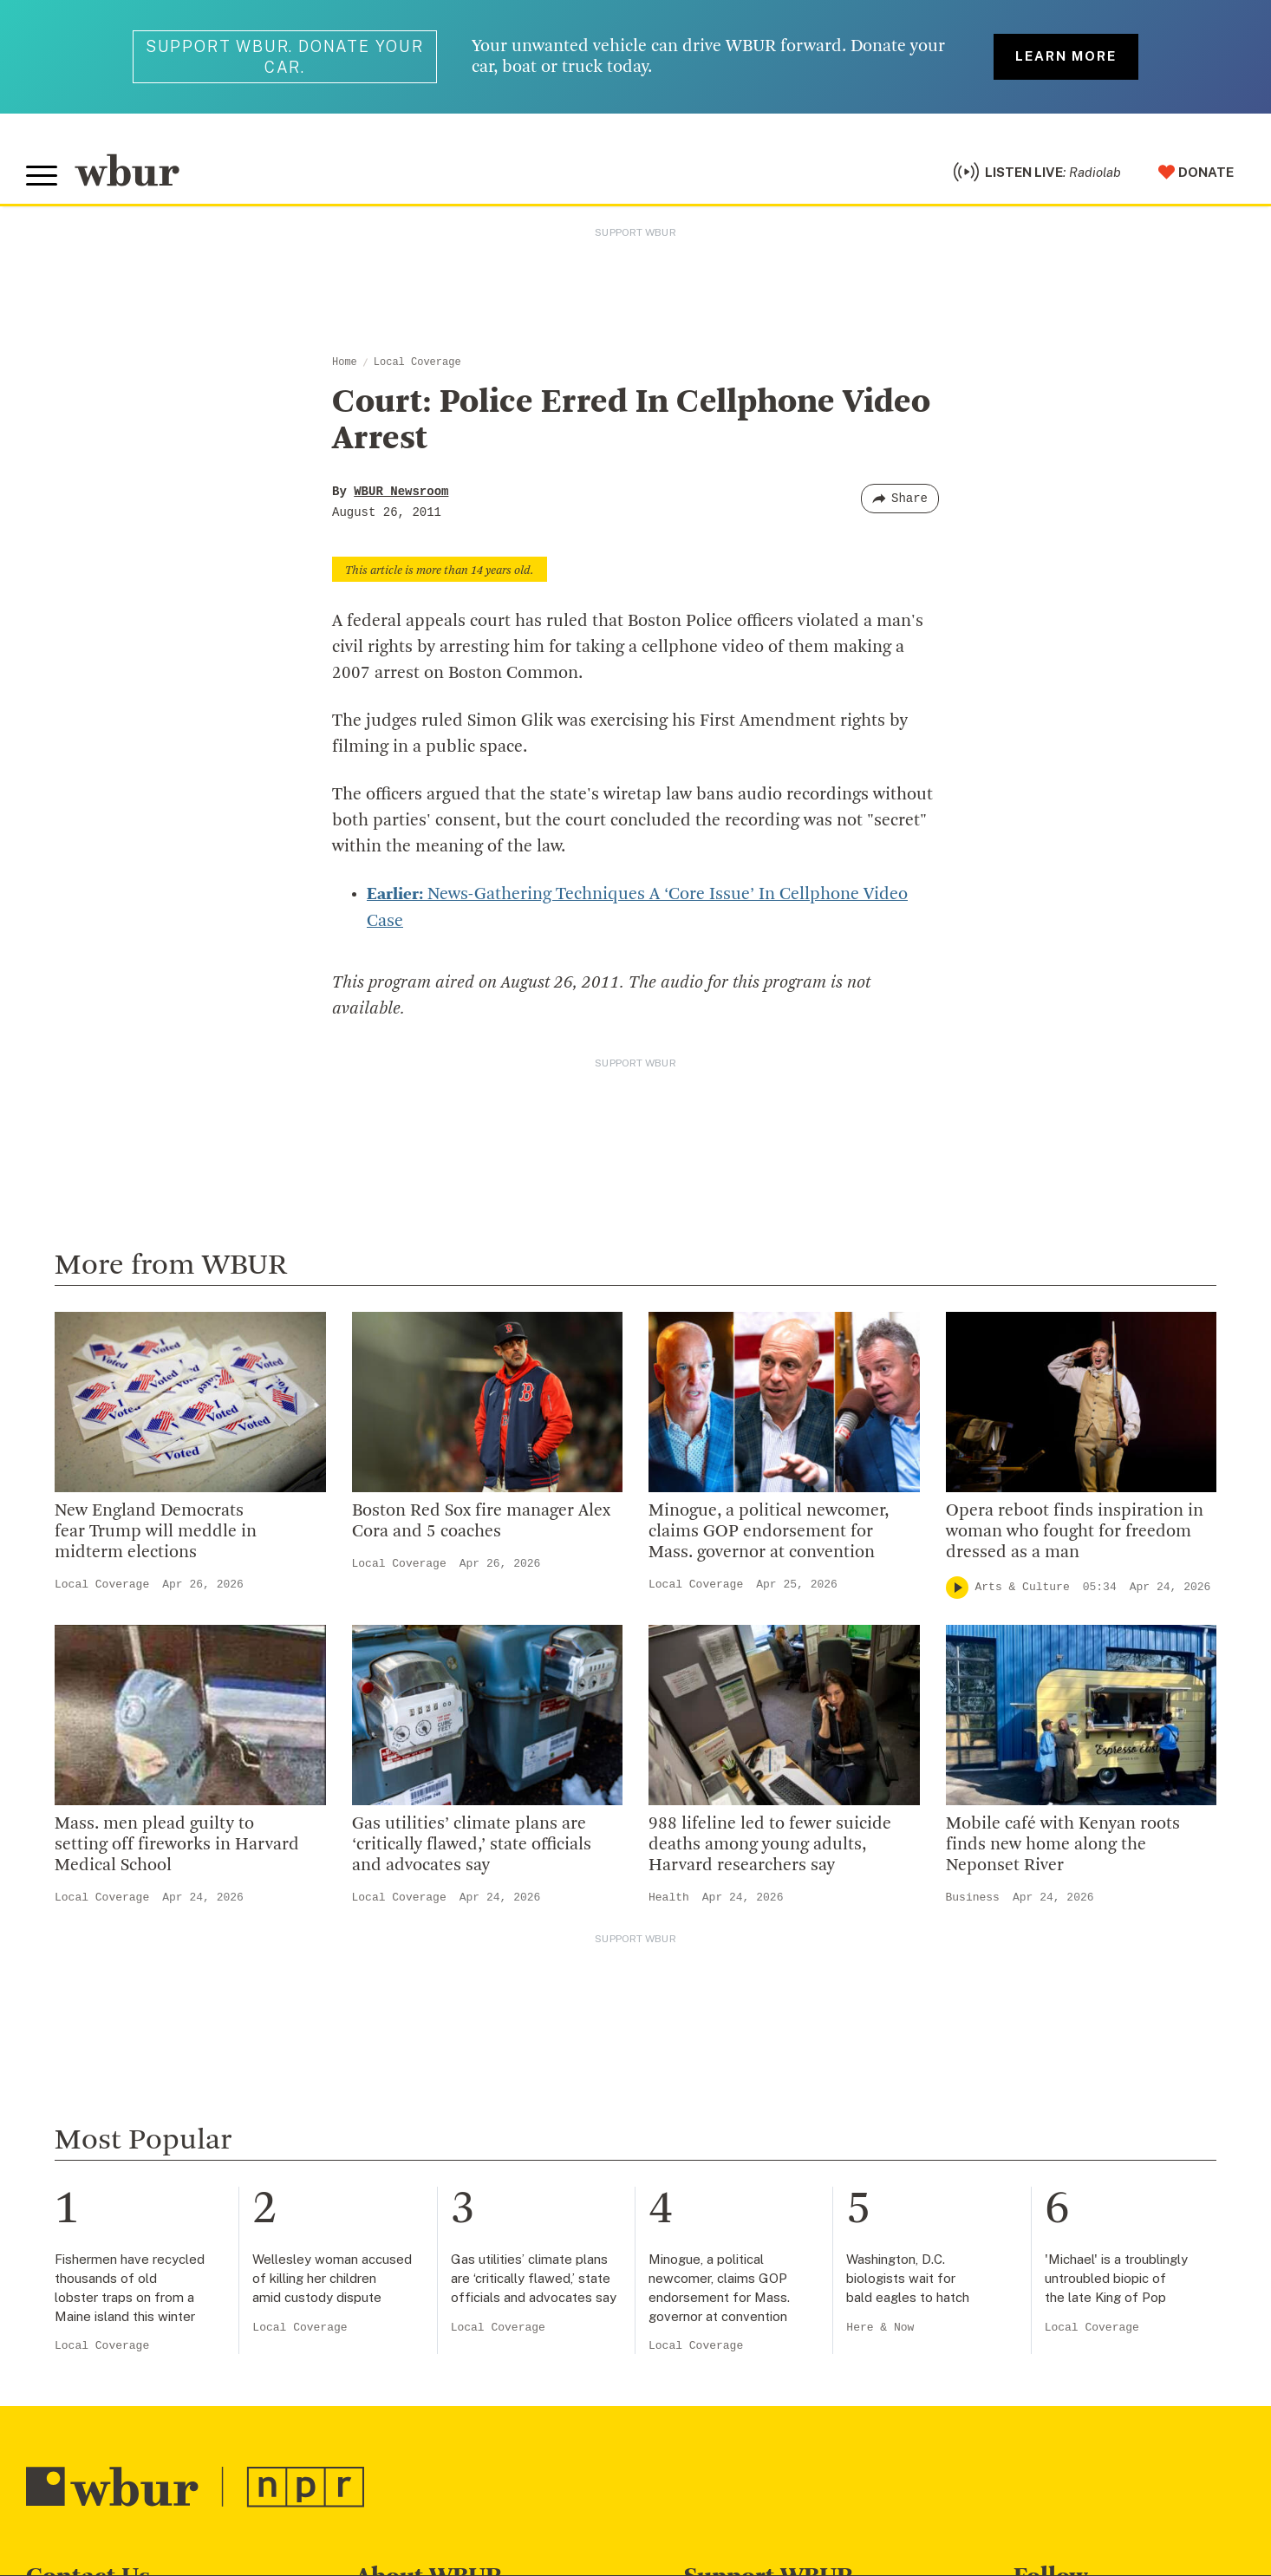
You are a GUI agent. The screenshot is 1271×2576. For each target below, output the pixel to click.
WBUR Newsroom (401, 492)
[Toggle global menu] (41, 176)
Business (973, 1895)
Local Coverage (417, 362)
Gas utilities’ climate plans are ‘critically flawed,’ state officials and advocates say (471, 1843)
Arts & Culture (1022, 1585)
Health (669, 1895)
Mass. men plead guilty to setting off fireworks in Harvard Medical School (177, 1843)
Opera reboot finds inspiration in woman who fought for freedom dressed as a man (1074, 1530)
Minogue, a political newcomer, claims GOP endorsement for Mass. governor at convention (769, 1530)
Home (344, 362)
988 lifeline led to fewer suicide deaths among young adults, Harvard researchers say (770, 1843)
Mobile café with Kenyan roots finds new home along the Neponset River (1063, 1843)
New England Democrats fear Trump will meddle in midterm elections (156, 1530)
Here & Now (880, 2325)
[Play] (957, 1586)
